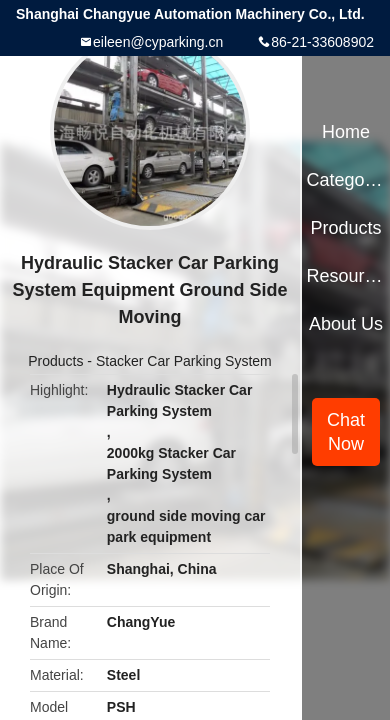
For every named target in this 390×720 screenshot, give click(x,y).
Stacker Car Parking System (184, 361)
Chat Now (346, 432)
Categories (345, 180)
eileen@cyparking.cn (158, 42)
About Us (346, 324)
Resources (345, 276)
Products (55, 361)
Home (346, 132)
